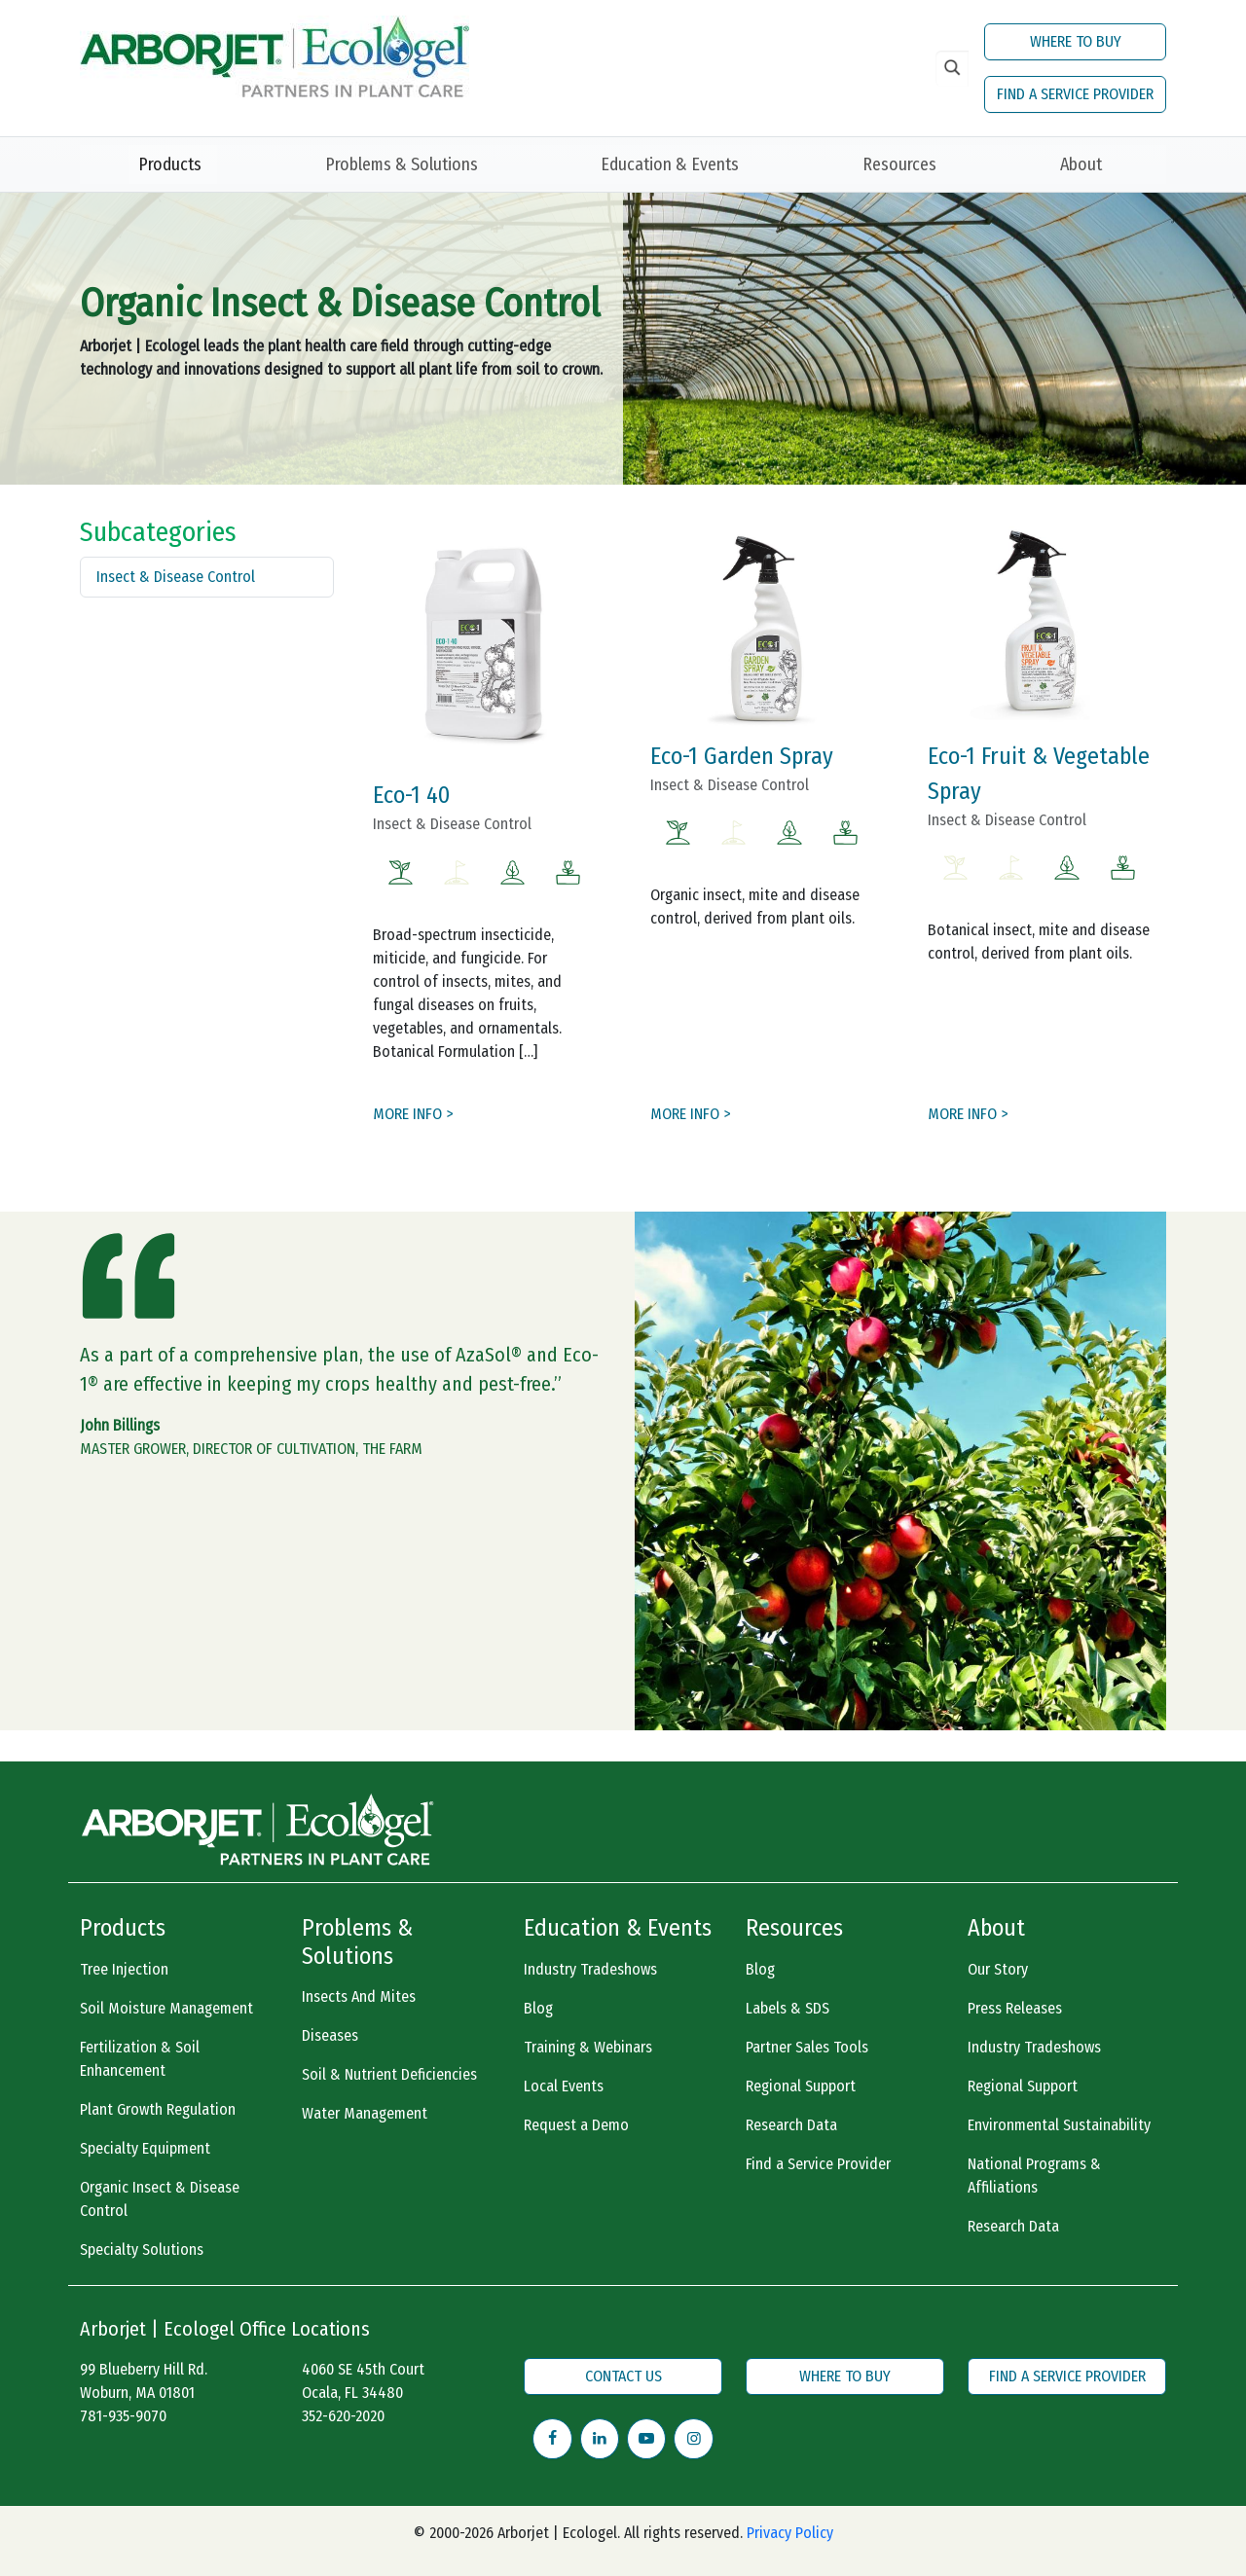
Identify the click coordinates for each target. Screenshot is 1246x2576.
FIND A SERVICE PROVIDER (1075, 94)
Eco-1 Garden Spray (741, 756)
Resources (899, 164)
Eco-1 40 (411, 795)
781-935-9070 (123, 2416)
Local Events (564, 2086)
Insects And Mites (359, 1996)
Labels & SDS (787, 2008)
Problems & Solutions (401, 164)
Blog (538, 2008)
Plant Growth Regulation (158, 2109)
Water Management (364, 2113)
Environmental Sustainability (1059, 2125)
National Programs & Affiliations (1034, 2175)
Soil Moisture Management (166, 2008)
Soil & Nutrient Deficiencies (389, 2074)
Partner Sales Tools (807, 2047)
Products (170, 164)
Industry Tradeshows (590, 1969)
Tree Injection (124, 1969)
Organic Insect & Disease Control (159, 2199)
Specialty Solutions (141, 2249)
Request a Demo (576, 2125)
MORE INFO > (413, 1114)
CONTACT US (623, 2376)
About (1081, 164)
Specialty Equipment (145, 2148)
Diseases (330, 2035)
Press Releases (1015, 2008)
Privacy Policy (790, 2532)
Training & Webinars (588, 2047)
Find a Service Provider (818, 2164)
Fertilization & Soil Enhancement (140, 2059)
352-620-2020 (343, 2416)
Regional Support (801, 2086)
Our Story (998, 1969)
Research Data (791, 2125)
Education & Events (670, 164)
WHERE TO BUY (1075, 41)
